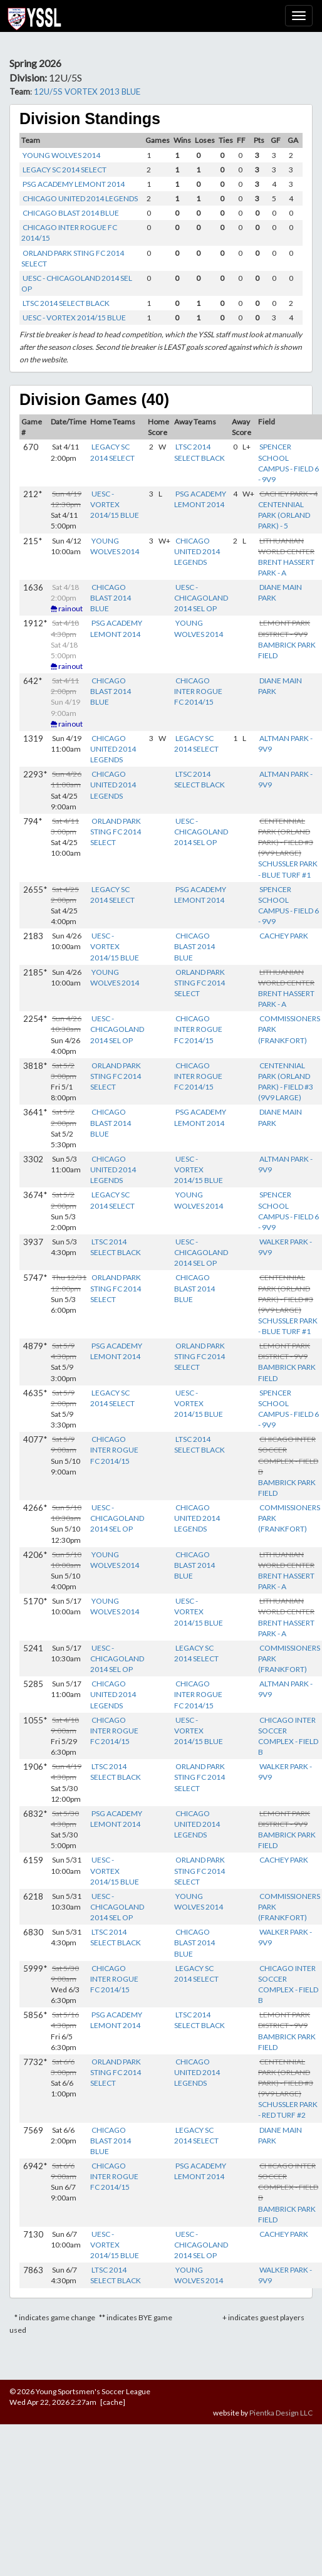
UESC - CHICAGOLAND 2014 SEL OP (201, 597)
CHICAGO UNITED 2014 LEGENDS (80, 198)
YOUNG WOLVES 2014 (61, 155)
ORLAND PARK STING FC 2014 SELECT (115, 831)
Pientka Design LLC (281, 2412)
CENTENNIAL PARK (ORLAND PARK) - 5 (284, 515)
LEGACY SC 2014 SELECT (64, 169)
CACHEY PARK (283, 935)
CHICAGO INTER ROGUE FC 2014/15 (198, 691)
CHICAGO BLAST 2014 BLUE (71, 213)
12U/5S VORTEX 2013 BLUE (87, 92)
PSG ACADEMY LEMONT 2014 (74, 184)
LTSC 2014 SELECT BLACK (66, 303)
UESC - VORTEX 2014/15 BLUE (74, 317)
